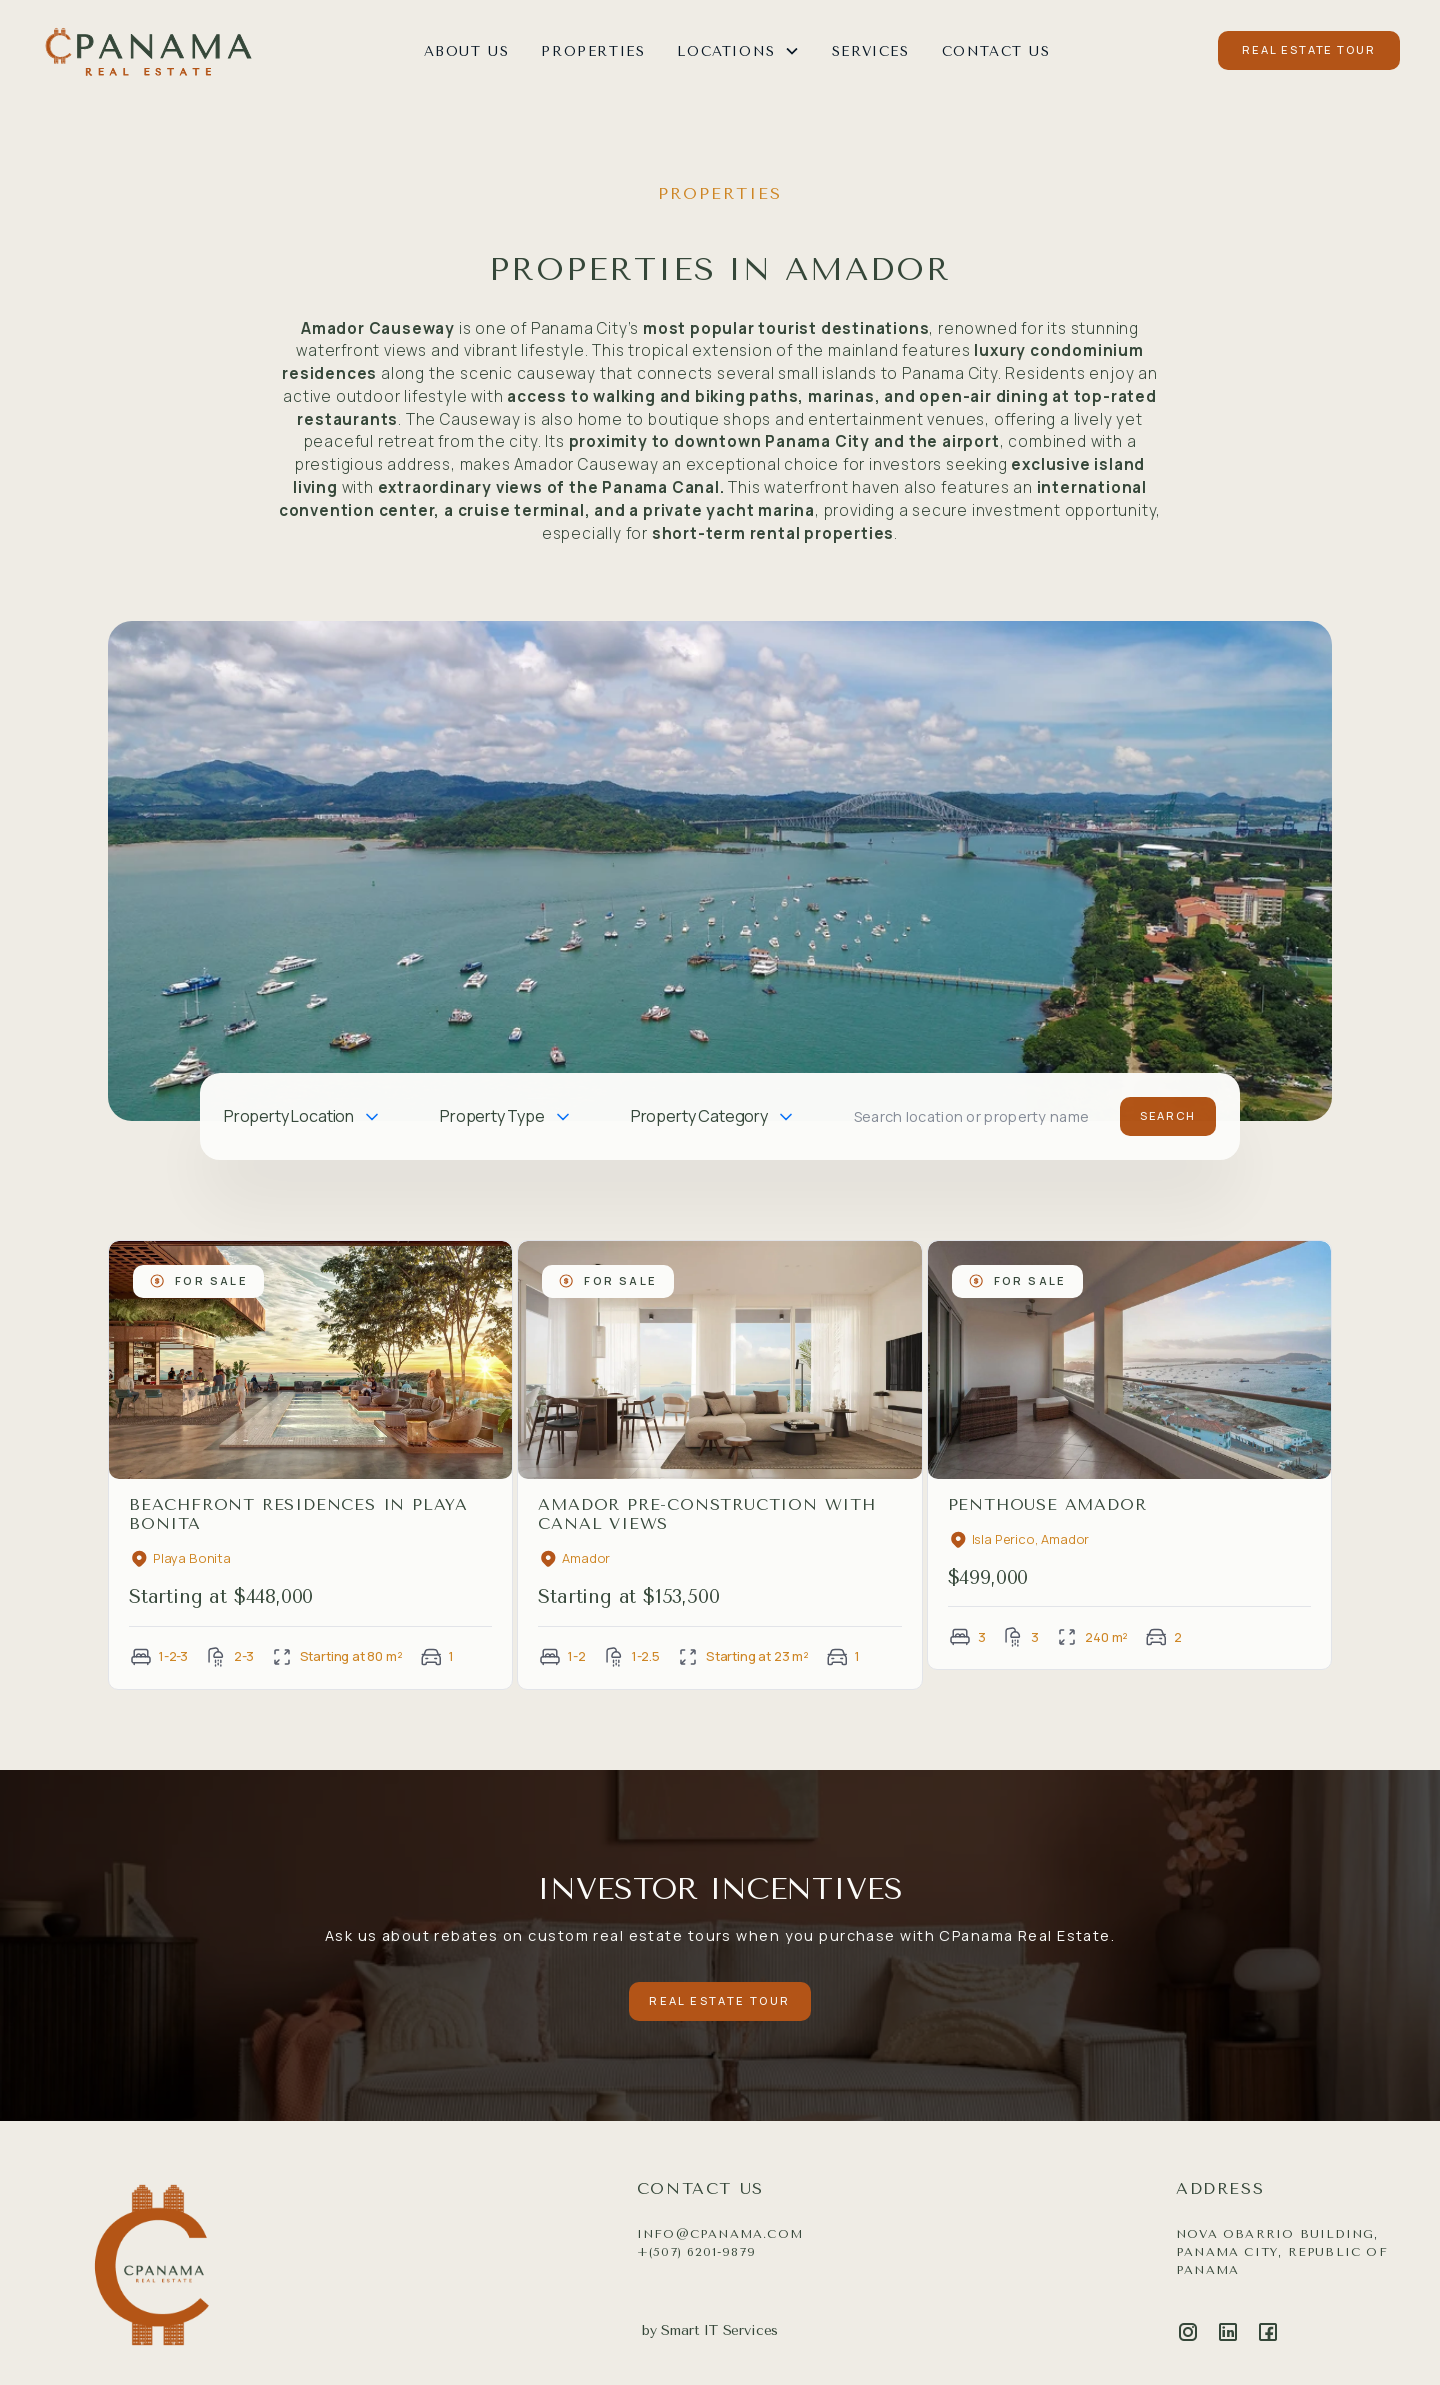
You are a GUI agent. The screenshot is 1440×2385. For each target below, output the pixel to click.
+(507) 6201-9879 (696, 2252)
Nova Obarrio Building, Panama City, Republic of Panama (1282, 2252)
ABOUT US (467, 51)
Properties (593, 51)
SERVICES (871, 51)
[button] (738, 51)
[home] (148, 51)
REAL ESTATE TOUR (1309, 49)
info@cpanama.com (720, 2234)
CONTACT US (996, 51)
